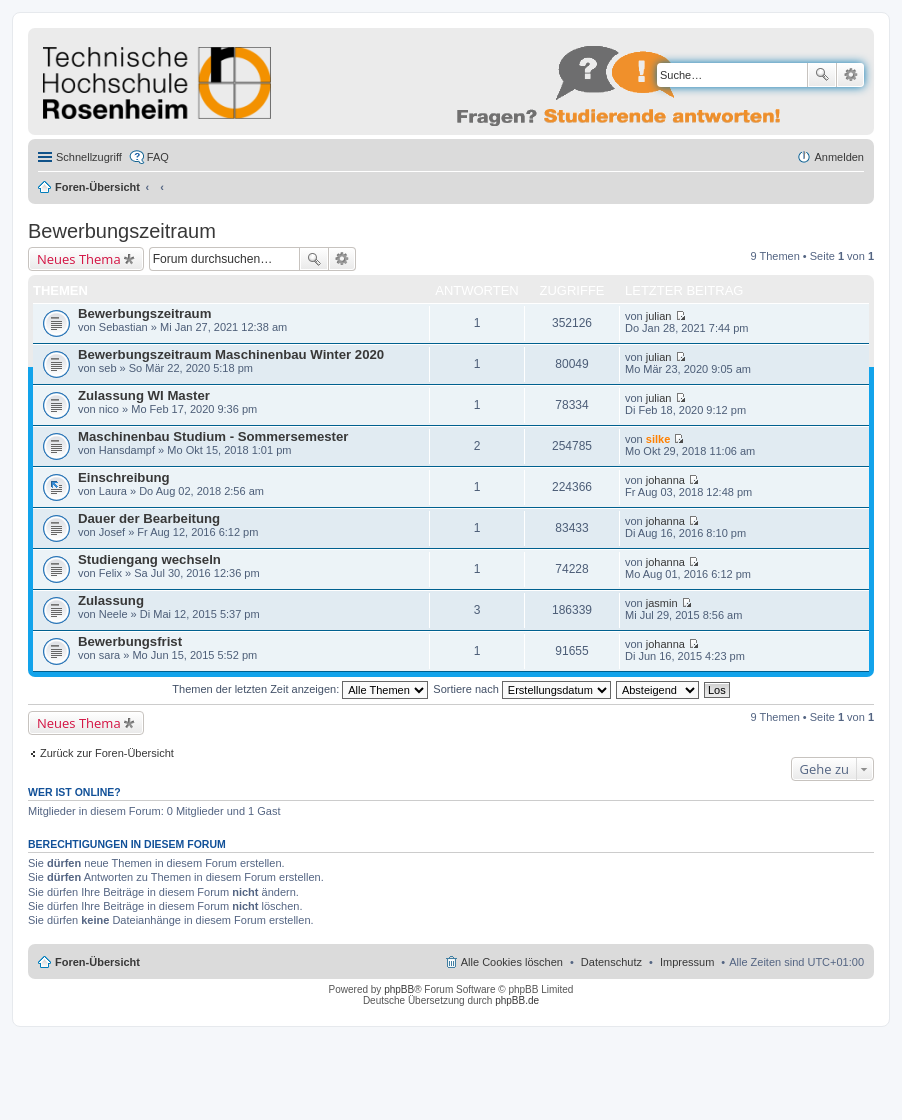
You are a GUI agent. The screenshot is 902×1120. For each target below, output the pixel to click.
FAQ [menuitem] (158, 157)
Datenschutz (611, 962)
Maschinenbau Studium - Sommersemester (213, 436)
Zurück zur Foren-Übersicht (107, 753)
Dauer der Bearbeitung (149, 518)
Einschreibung (124, 477)
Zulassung (111, 600)
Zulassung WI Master (144, 395)
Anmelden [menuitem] (839, 157)
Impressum (687, 962)
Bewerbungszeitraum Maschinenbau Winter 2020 (231, 354)
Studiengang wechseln (149, 559)
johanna (665, 480)
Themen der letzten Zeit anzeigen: (300, 689)
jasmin (662, 603)
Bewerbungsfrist (130, 641)
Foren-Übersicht (97, 187)
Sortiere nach (521, 689)
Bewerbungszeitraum (122, 231)
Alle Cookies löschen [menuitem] (512, 962)
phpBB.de (517, 1000)
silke (658, 439)
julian (659, 316)
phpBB (399, 989)
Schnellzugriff (89, 157)
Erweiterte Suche (850, 75)
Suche (822, 75)
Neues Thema (79, 259)
